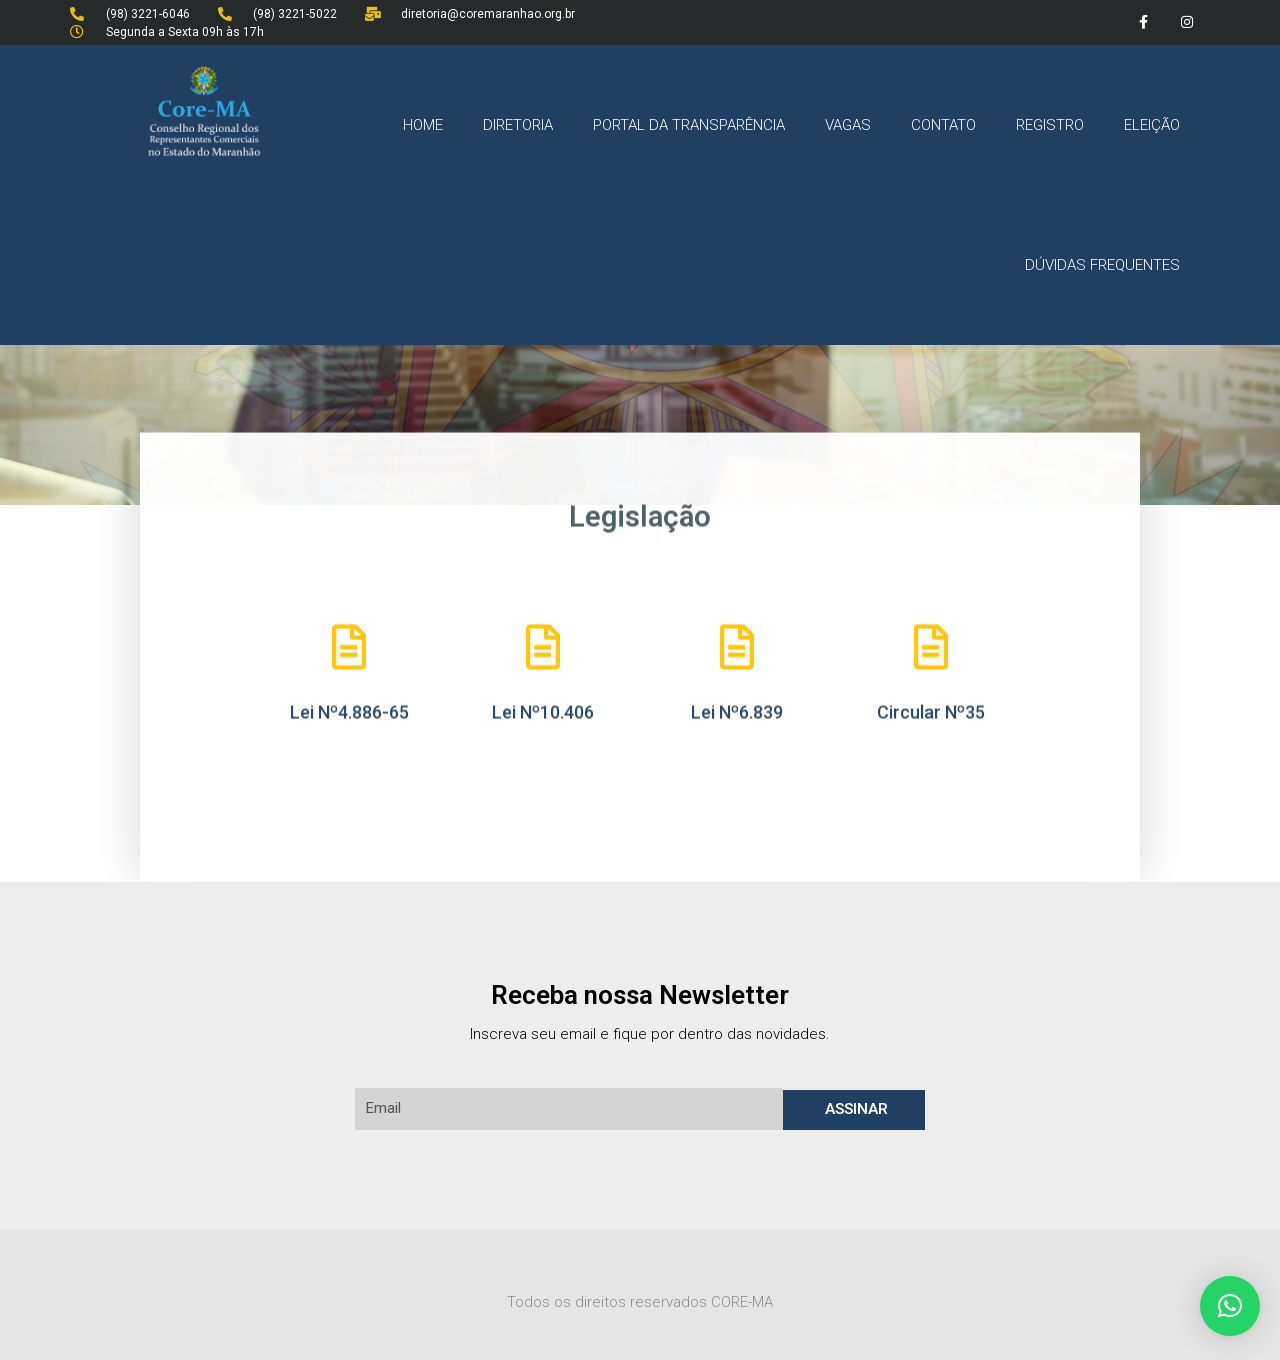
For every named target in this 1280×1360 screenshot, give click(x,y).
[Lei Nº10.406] (543, 645)
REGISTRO (1050, 125)
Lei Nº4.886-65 (349, 710)
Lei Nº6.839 (737, 710)
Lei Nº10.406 (543, 710)
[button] (1230, 1306)
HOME (423, 125)
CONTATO (943, 125)
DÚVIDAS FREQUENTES (1102, 265)
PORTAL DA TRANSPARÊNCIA (689, 125)
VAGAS (848, 125)
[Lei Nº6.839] (737, 645)
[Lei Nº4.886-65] (349, 645)
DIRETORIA (518, 125)
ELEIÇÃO (1152, 125)
